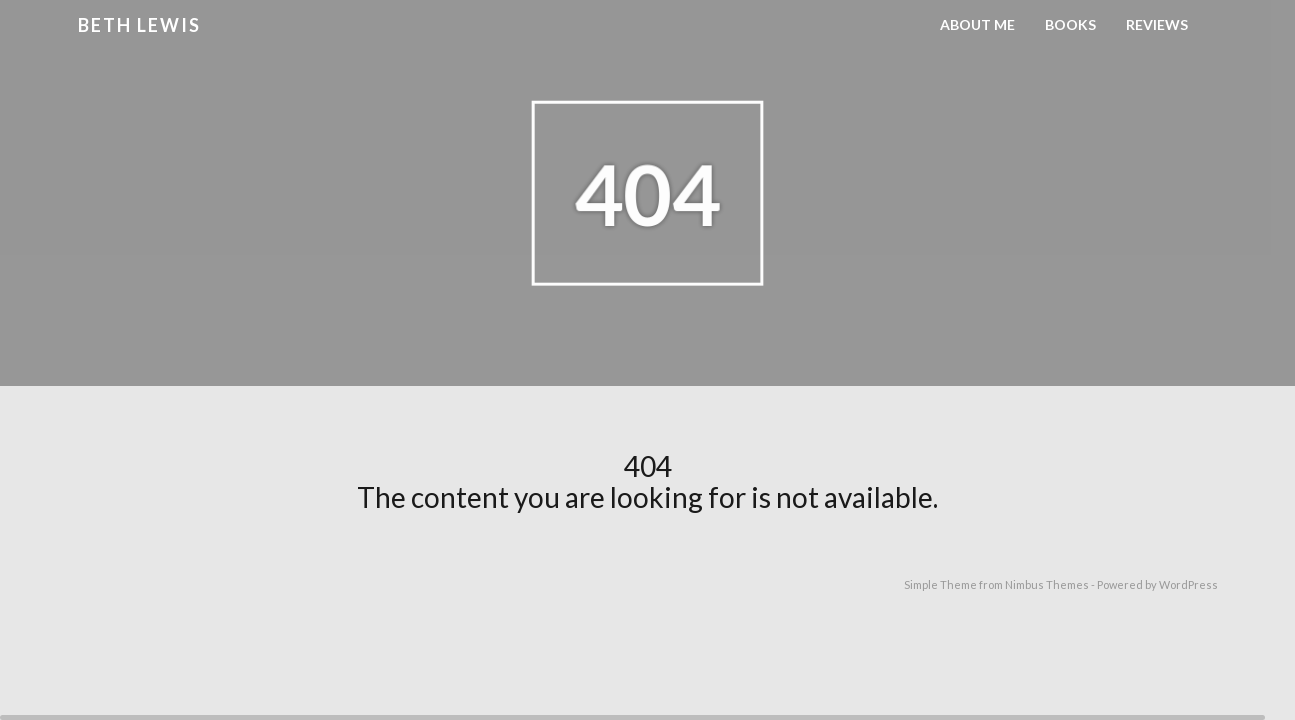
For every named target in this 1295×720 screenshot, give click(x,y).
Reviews (1157, 24)
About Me (977, 24)
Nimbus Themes (1047, 584)
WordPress (1188, 584)
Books (1070, 24)
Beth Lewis (139, 25)
